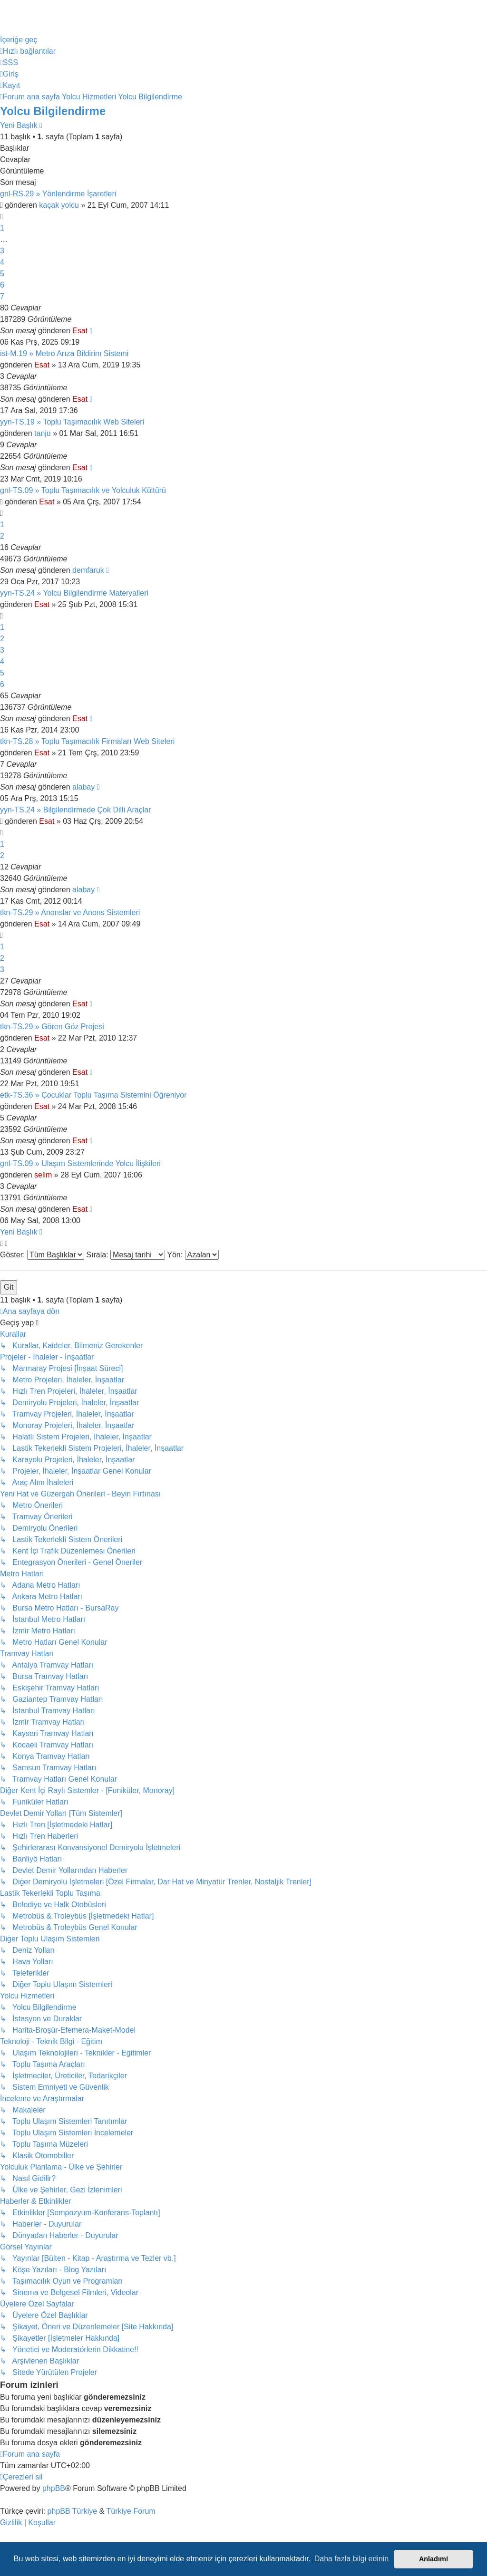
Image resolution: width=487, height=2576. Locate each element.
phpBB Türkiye (72, 2511)
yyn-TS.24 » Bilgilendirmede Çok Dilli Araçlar (75, 810)
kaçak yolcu (59, 205)
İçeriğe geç (18, 40)
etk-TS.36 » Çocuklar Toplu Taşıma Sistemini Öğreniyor (93, 1095)
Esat (80, 331)
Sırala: (125, 1255)
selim (43, 1175)
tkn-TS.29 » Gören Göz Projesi (52, 1027)
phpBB (53, 2488)
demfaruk (88, 570)
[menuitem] (9, 62)
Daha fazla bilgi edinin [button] (351, 2559)
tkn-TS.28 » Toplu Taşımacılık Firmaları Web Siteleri (87, 741)
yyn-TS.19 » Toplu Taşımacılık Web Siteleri (72, 422)
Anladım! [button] (433, 2559)
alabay (83, 787)
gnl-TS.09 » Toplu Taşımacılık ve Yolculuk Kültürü (83, 490)
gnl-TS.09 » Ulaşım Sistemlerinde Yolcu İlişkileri (80, 1163)
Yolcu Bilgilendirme (53, 111)
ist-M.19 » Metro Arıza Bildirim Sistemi (64, 353)
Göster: (42, 1255)
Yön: (192, 1255)
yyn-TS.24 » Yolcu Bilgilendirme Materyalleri (74, 593)
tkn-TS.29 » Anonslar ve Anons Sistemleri (70, 912)
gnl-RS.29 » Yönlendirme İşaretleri (58, 194)
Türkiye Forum (131, 2511)
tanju (42, 433)
